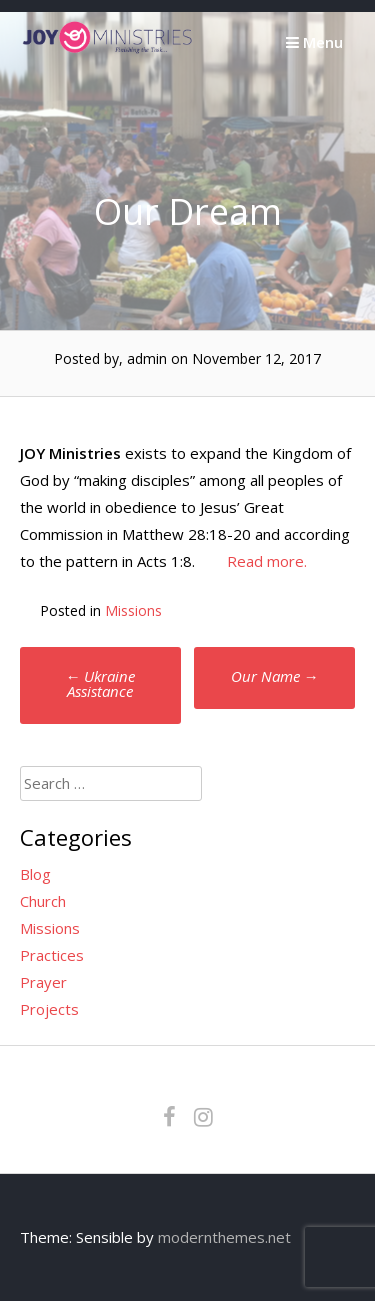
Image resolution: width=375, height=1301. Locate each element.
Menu (314, 42)
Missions (133, 610)
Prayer (43, 982)
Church (43, 901)
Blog (35, 874)
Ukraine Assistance (100, 683)
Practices (52, 955)
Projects (49, 1009)
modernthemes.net (224, 1237)
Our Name (275, 676)
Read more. (267, 561)
